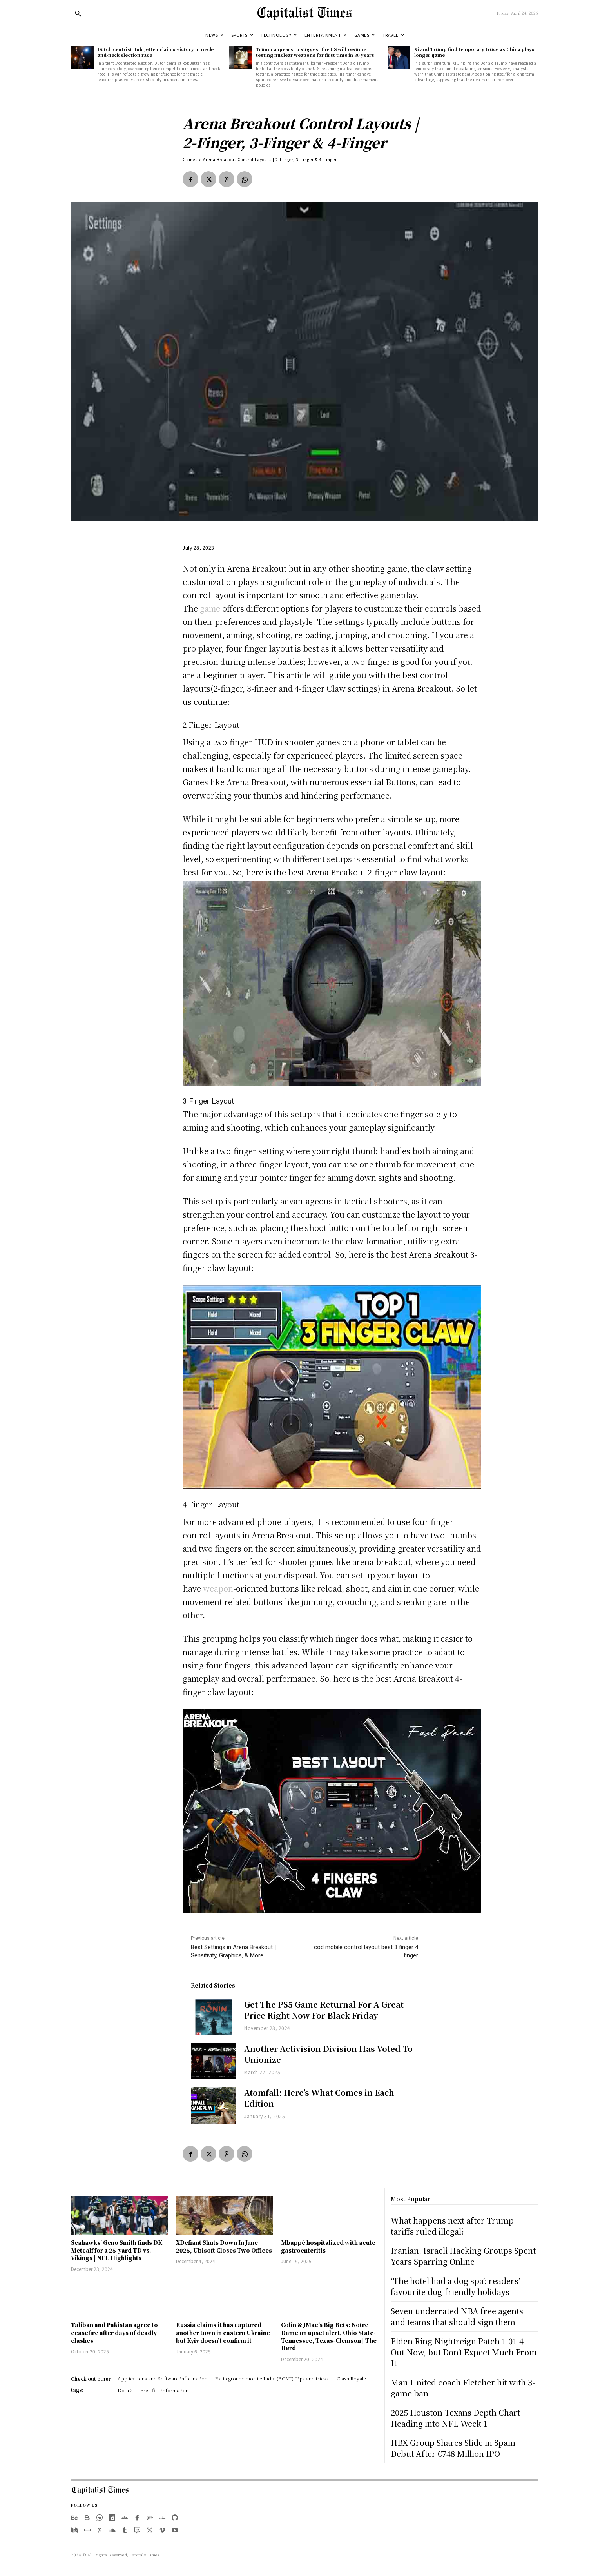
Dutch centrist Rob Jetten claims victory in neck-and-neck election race (156, 52)
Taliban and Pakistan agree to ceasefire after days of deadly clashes (114, 2332)
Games (190, 159)
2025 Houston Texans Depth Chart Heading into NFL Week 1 (455, 2418)
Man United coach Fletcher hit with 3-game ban (463, 2387)
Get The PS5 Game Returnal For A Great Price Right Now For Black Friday (324, 2010)
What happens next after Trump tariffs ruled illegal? (452, 2226)
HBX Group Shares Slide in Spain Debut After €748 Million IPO (453, 2448)
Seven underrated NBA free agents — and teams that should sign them (461, 2316)
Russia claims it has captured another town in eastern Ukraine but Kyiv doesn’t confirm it (223, 2332)
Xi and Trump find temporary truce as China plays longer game (474, 52)
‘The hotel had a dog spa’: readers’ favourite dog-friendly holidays (455, 2286)
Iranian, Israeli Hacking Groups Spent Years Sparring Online (463, 2256)
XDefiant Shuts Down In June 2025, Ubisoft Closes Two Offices (224, 2246)
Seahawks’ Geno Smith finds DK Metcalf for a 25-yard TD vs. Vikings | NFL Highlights (116, 2250)
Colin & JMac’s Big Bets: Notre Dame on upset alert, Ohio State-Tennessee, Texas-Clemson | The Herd (329, 2336)
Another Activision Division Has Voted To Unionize (328, 2054)
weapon (218, 1588)
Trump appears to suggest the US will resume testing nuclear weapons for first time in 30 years (315, 52)
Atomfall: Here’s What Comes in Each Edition (319, 2098)
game (210, 608)
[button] (78, 13)
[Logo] (304, 13)
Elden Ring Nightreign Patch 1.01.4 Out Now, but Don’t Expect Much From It (464, 2352)
